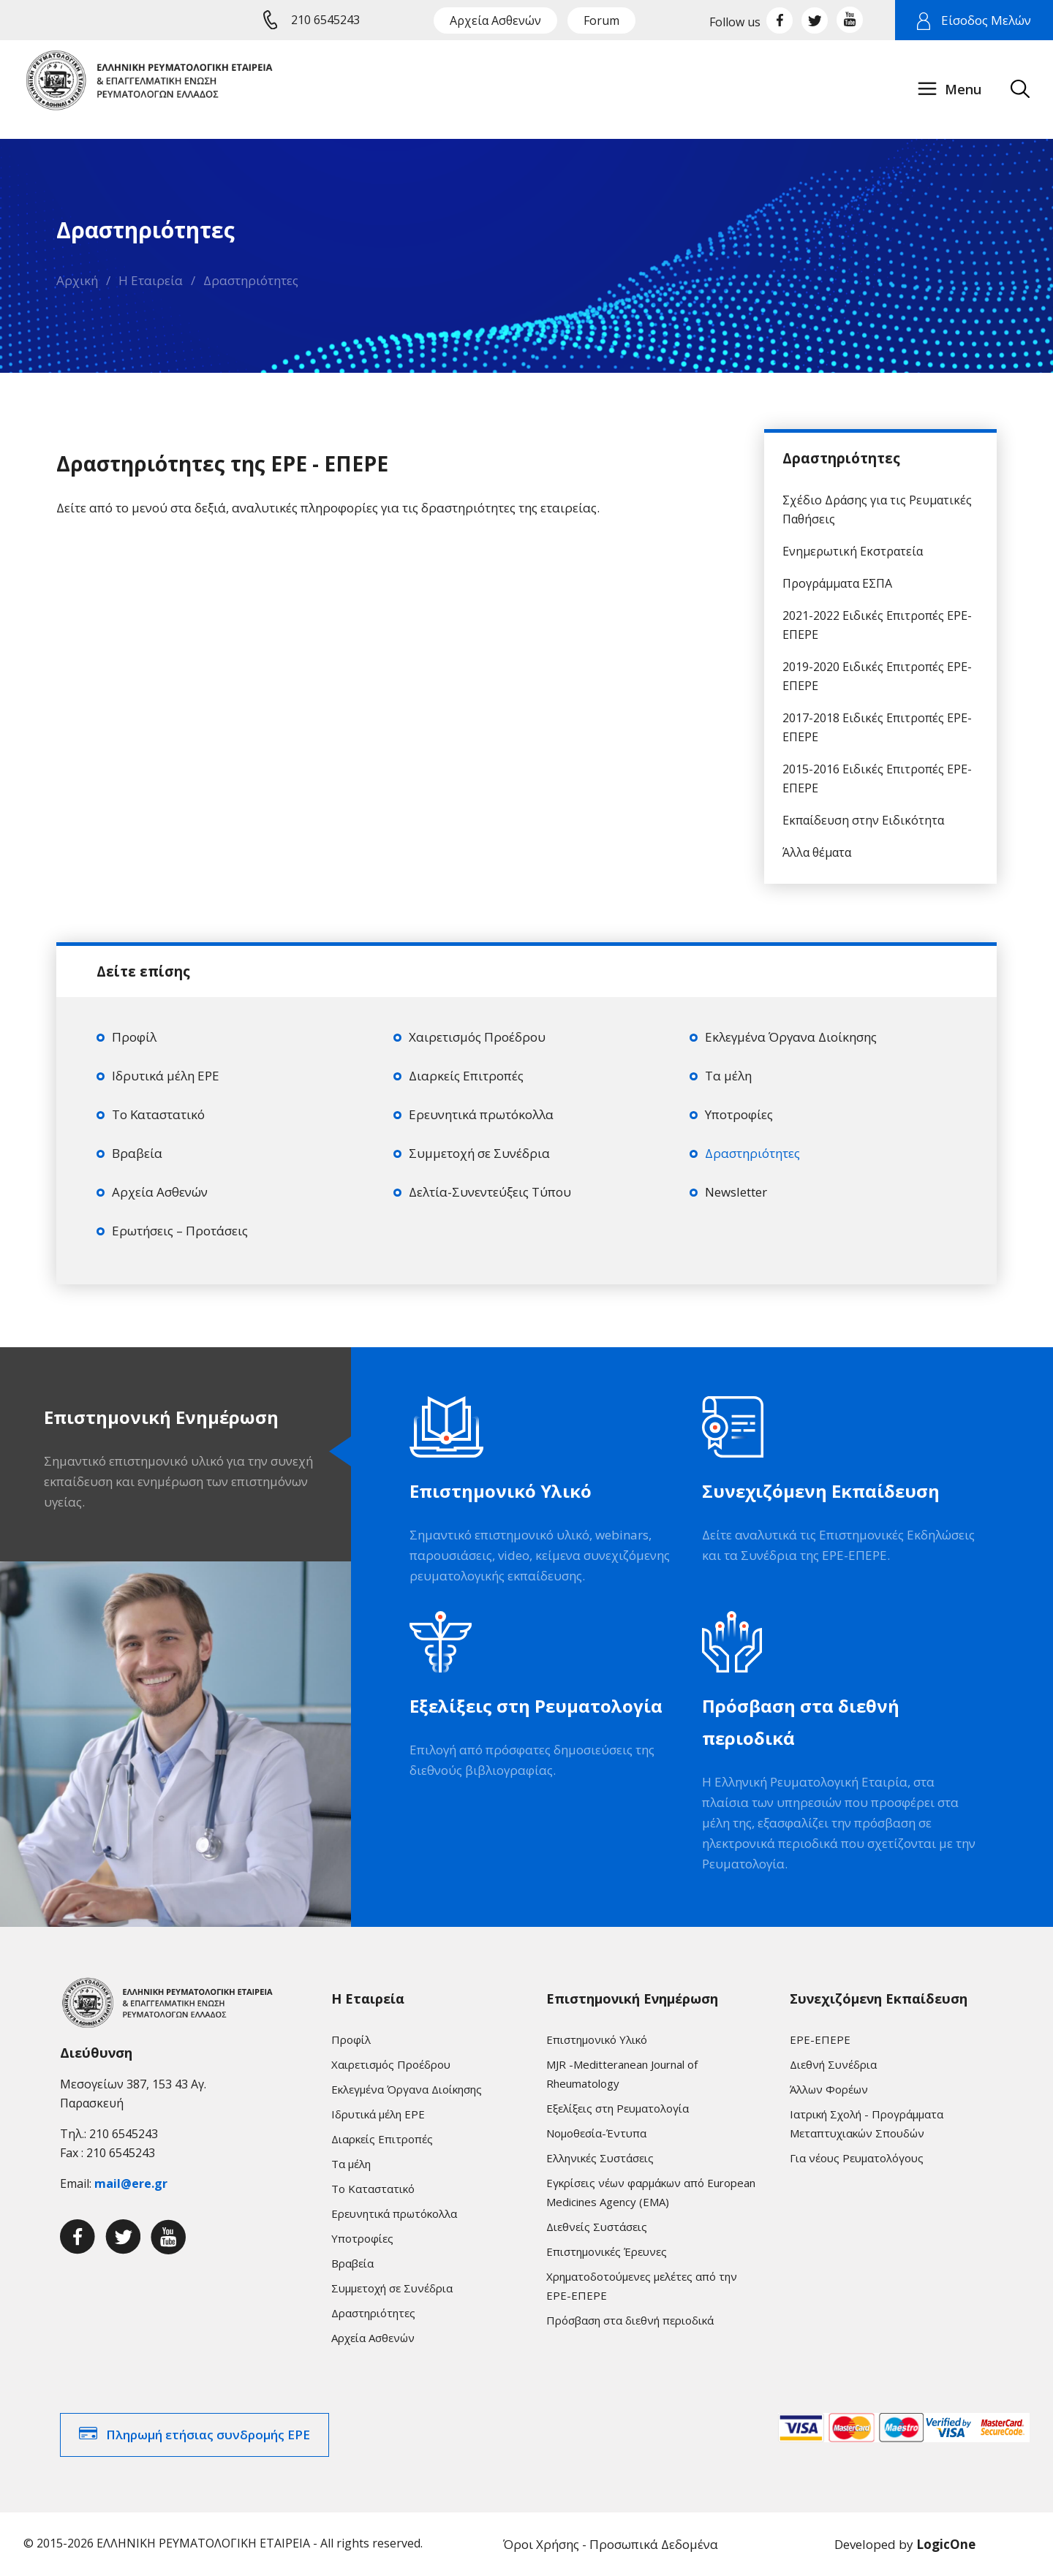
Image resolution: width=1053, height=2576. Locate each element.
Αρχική (77, 280)
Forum (601, 20)
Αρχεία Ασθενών (495, 20)
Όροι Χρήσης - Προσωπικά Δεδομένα (610, 2544)
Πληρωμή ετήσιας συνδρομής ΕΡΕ (208, 2434)
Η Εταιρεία (150, 280)
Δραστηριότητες (250, 280)
